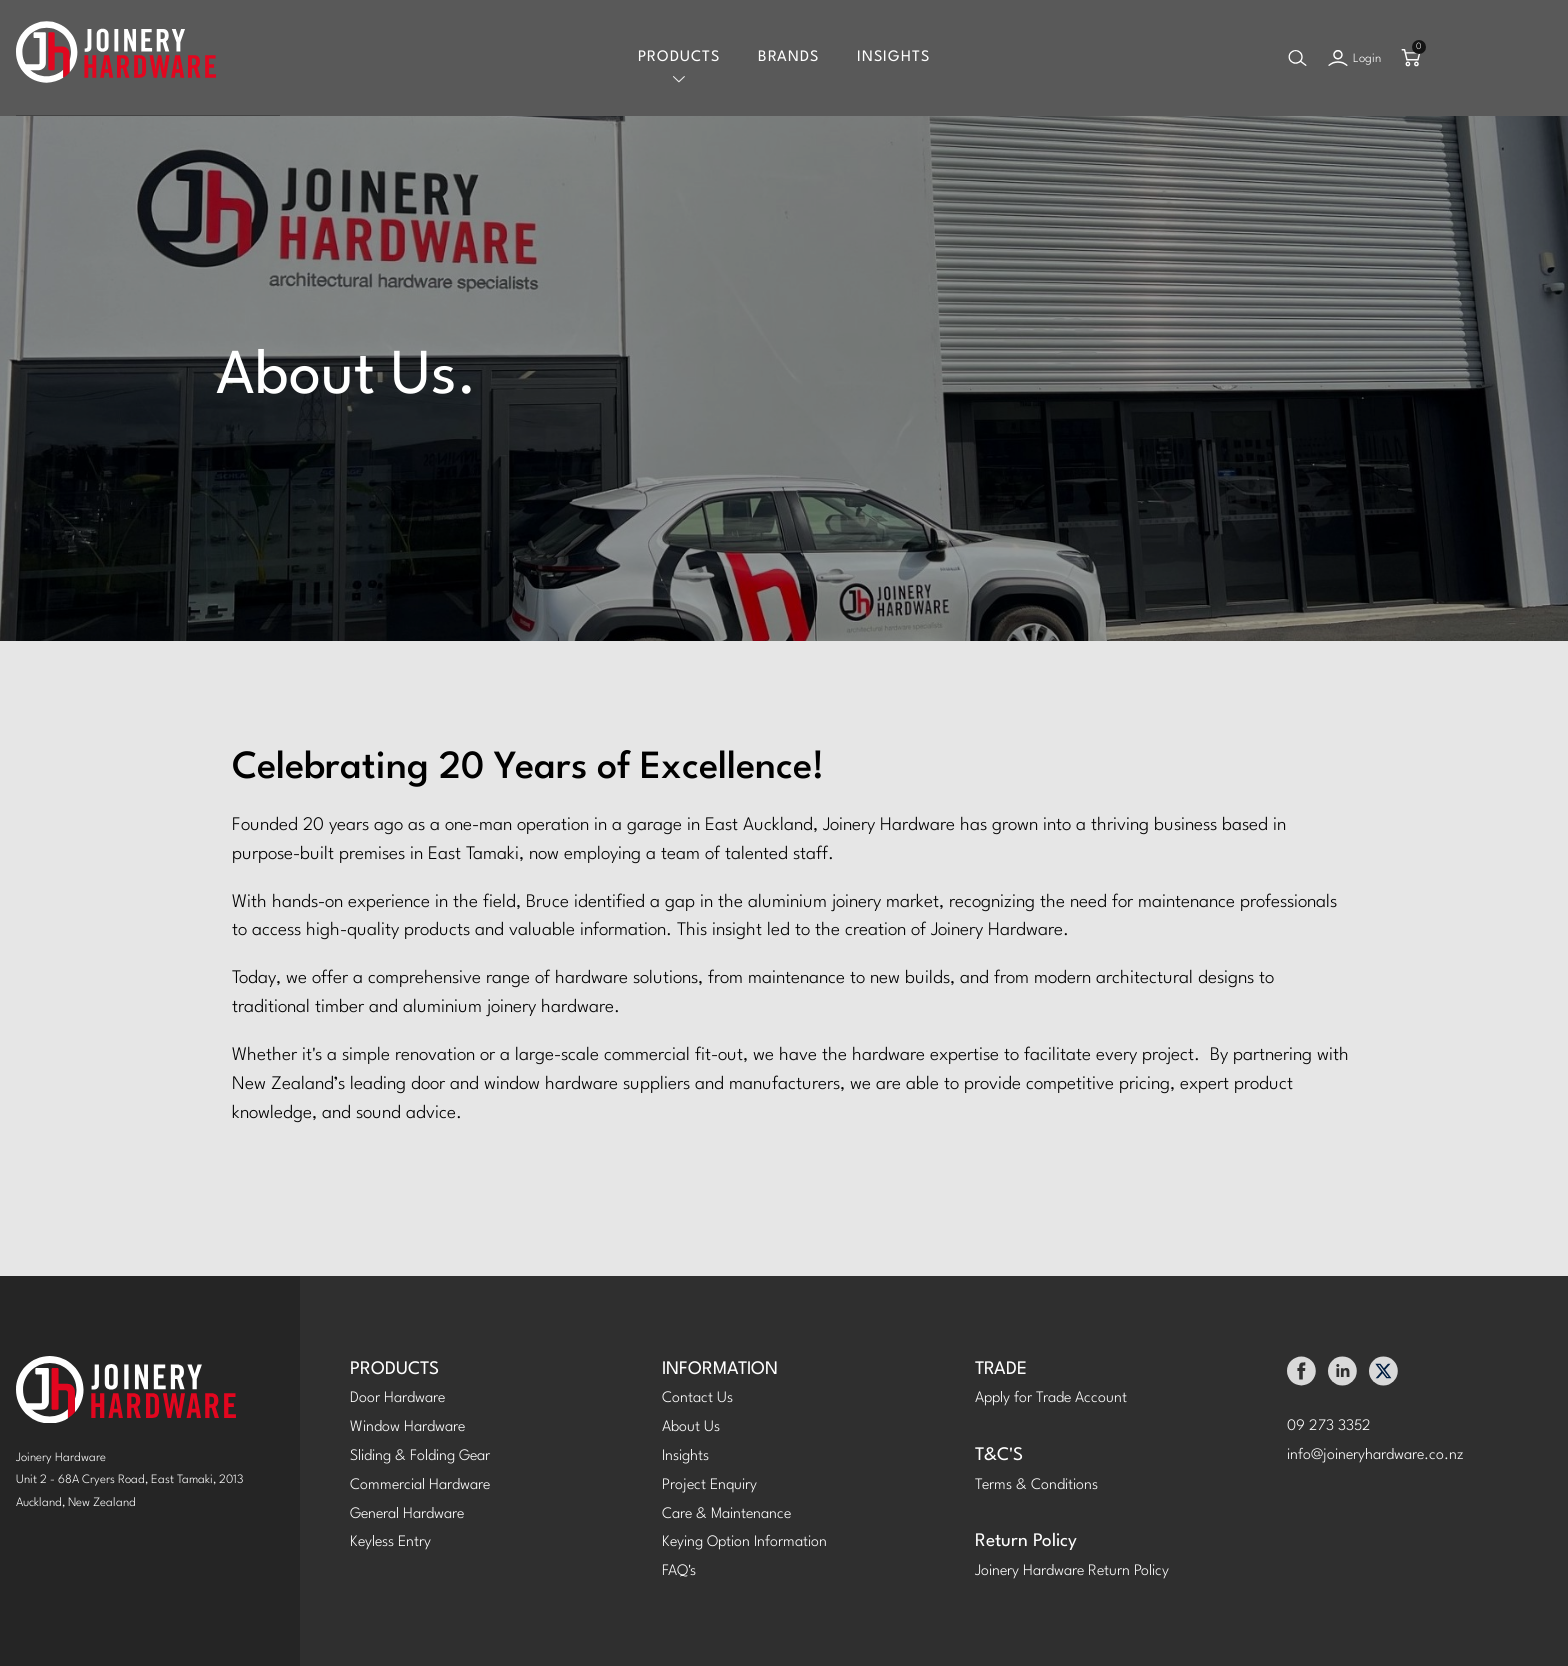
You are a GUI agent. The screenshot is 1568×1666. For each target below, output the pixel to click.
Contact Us (697, 1398)
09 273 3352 (1329, 1426)
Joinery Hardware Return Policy (1072, 1571)
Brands (788, 57)
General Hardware (407, 1514)
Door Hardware (397, 1398)
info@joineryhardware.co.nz (1375, 1455)
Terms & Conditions (1036, 1485)
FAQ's (679, 1571)
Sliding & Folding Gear (420, 1456)
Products (679, 57)
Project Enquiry (709, 1485)
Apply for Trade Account (1051, 1398)
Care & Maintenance (726, 1514)
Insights (893, 57)
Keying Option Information (744, 1542)
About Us (691, 1427)
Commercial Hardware (420, 1485)
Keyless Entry (390, 1542)
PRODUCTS (394, 1369)
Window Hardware (407, 1427)
